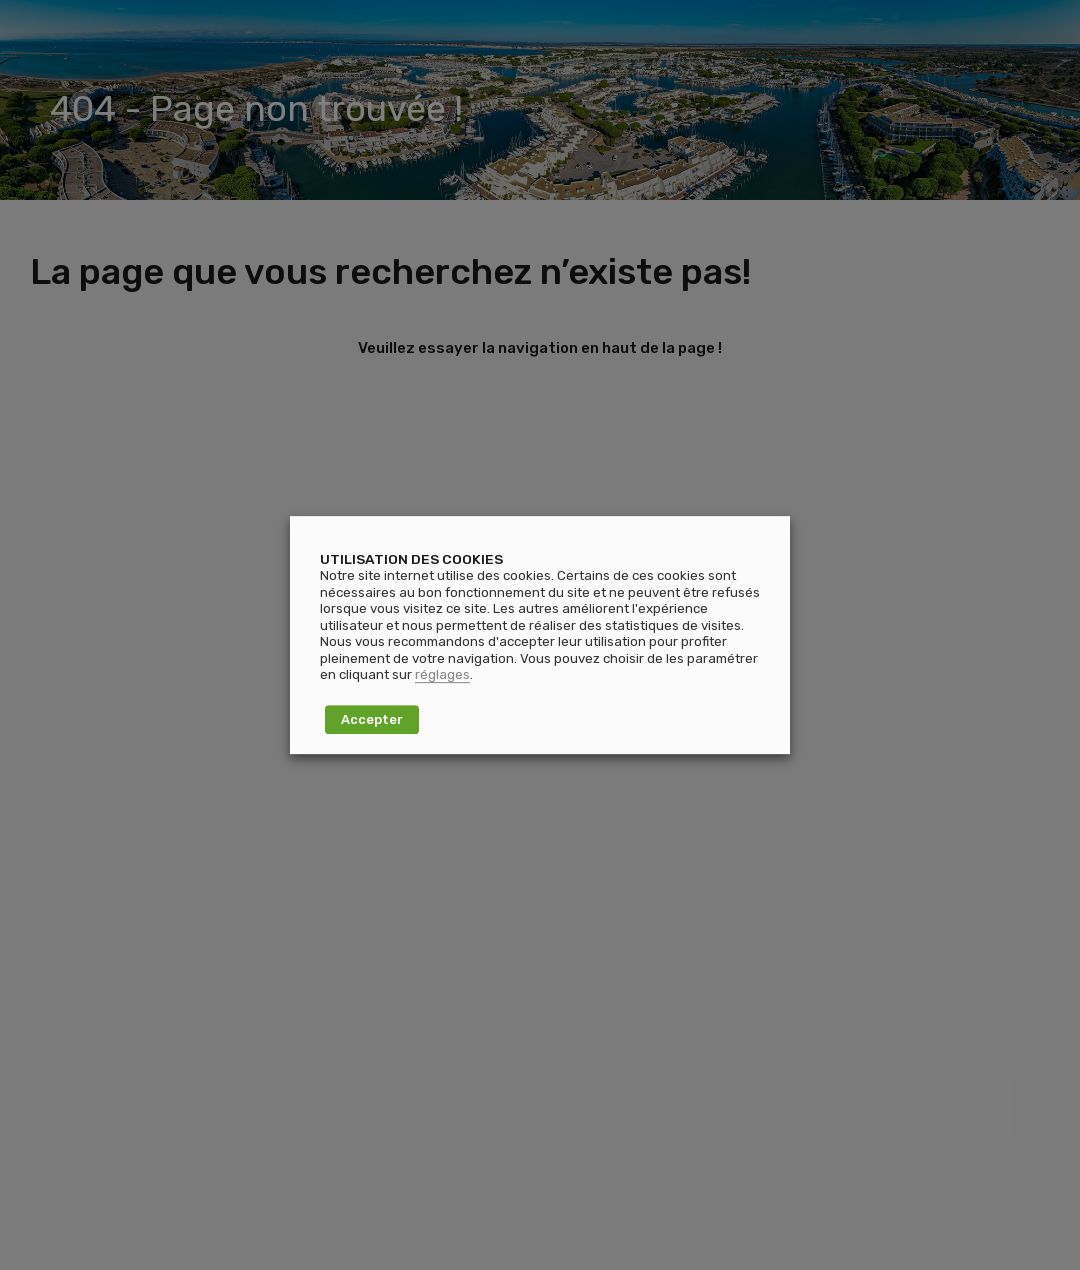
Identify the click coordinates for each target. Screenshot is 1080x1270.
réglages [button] (442, 674)
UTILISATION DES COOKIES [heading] (411, 559)
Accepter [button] (372, 719)
